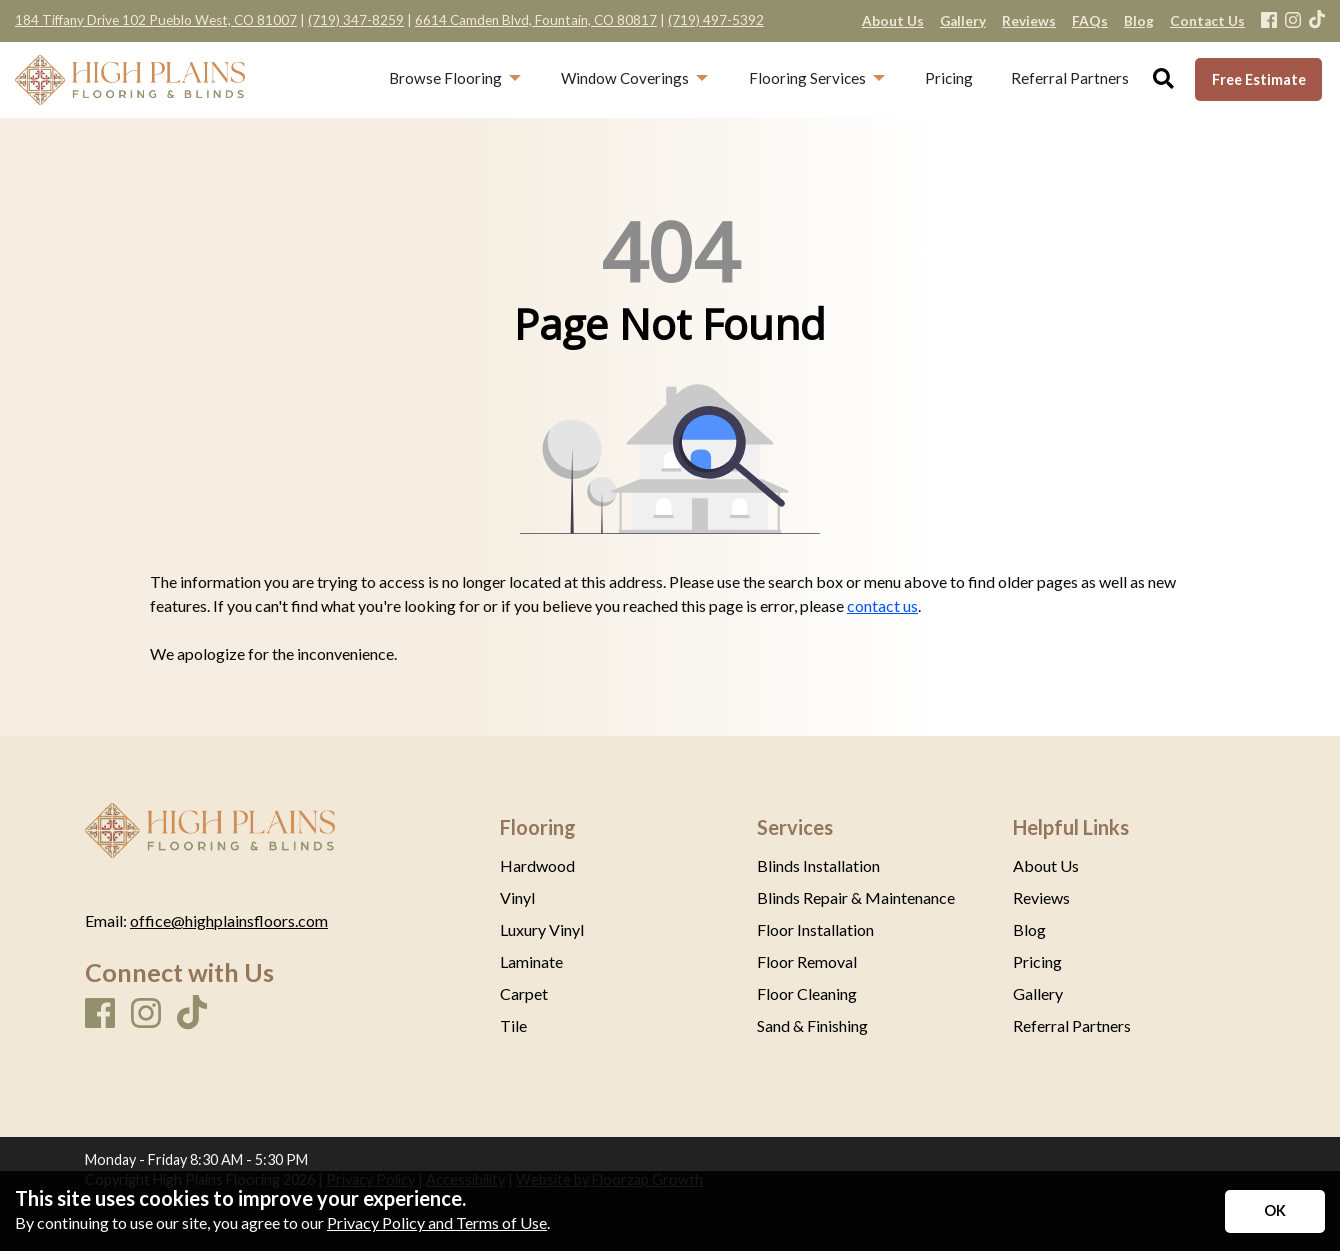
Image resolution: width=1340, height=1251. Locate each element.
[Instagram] (1293, 21)
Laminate (531, 962)
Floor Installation (815, 930)
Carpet (524, 994)
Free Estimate (1259, 79)
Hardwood (537, 866)
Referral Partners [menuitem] (1070, 78)
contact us (882, 605)
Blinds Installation (818, 866)
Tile (513, 1026)
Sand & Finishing (812, 1026)
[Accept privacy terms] (1275, 1211)
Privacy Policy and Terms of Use (437, 1222)
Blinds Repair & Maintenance (856, 898)
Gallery (1038, 994)
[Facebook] (1269, 21)
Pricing (1037, 962)
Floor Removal (807, 962)
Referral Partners (1072, 1026)
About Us (1046, 866)
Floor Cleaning (807, 994)
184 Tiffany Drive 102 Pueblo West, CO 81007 (156, 20)
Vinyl (517, 898)
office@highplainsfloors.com (229, 920)
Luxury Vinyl (542, 930)
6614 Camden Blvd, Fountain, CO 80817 (536, 20)
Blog (1029, 930)
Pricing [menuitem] (949, 78)
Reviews (1041, 898)
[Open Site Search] (1163, 79)
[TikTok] (1317, 20)
